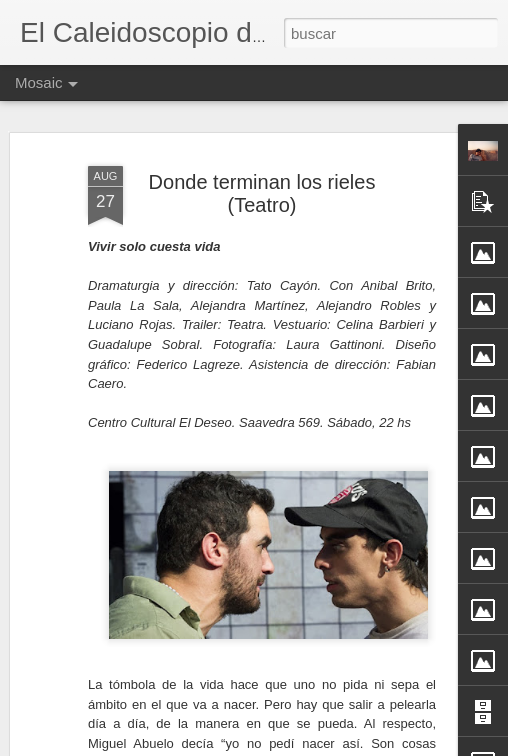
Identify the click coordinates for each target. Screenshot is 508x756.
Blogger (332, 745)
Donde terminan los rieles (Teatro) (262, 183)
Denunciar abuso (398, 745)
